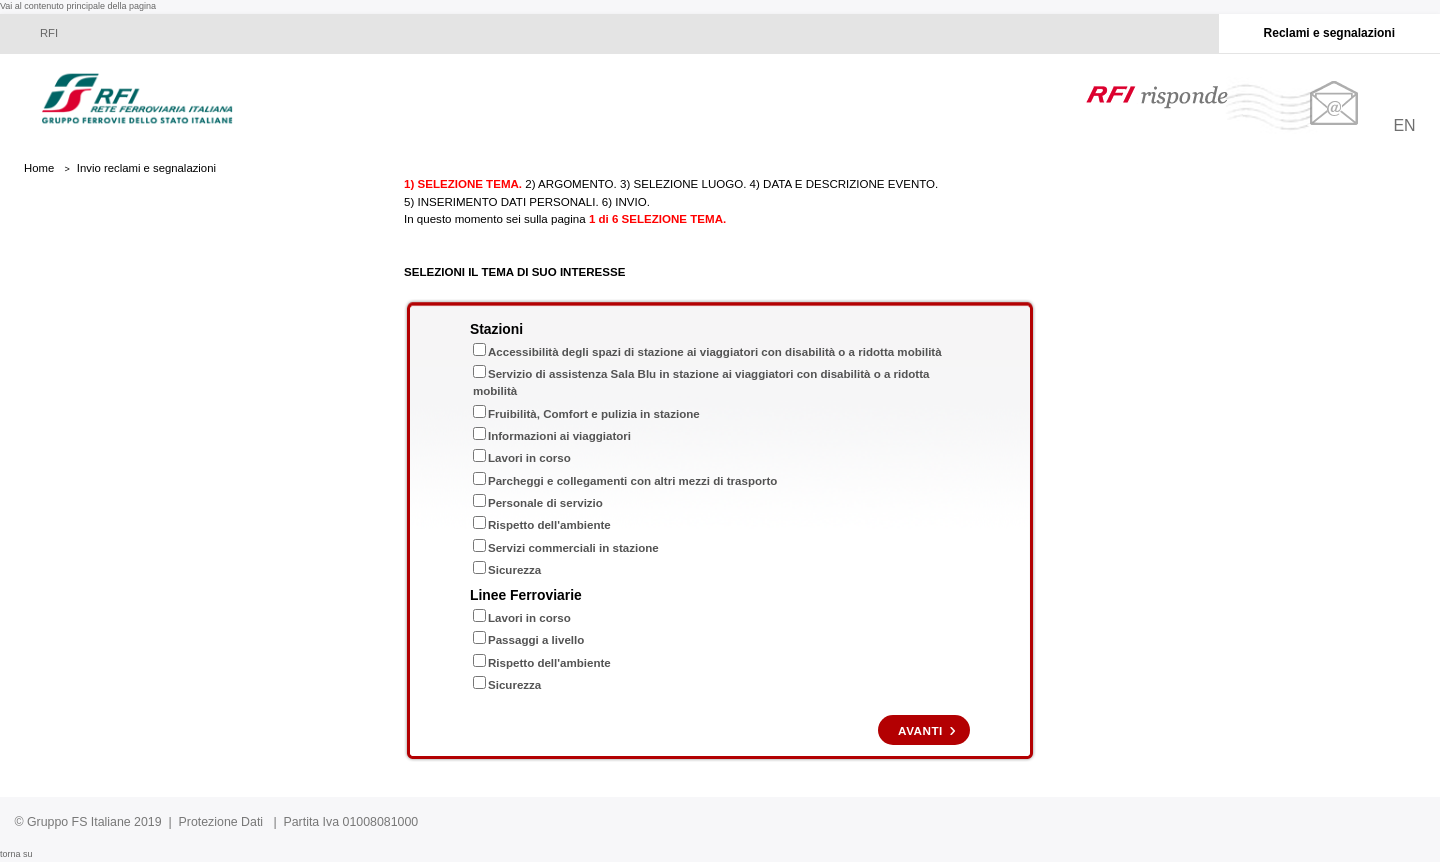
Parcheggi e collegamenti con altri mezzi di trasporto (632, 481)
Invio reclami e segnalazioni (146, 168)
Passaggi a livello (536, 640)
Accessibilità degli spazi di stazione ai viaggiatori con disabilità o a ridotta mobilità (715, 352)
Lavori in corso (529, 458)
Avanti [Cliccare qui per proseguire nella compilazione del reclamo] (920, 730)
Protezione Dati (221, 822)
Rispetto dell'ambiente (549, 525)
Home (39, 168)
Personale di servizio (545, 503)
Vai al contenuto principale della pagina (78, 6)
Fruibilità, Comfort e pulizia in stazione (594, 414)
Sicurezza (514, 570)
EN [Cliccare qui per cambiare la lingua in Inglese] (1404, 125)
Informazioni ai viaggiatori (559, 436)
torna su (16, 854)
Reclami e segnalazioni (1329, 33)
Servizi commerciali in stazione (573, 548)
